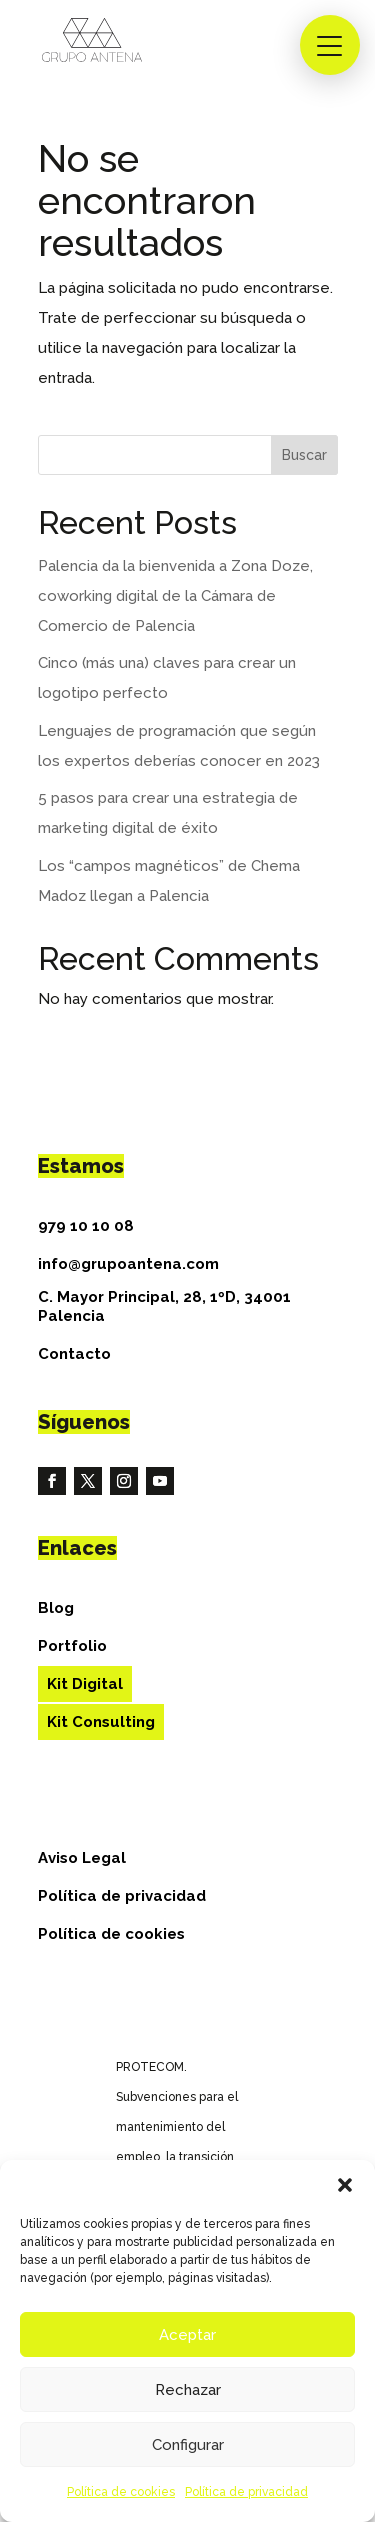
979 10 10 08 (86, 1226)
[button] (345, 2185)
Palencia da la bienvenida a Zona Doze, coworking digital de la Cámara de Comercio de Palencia (175, 596)
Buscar (304, 455)
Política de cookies (121, 2492)
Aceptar (187, 2335)
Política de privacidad (246, 2492)
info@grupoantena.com (128, 1264)
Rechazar (188, 2390)
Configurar (188, 2445)
